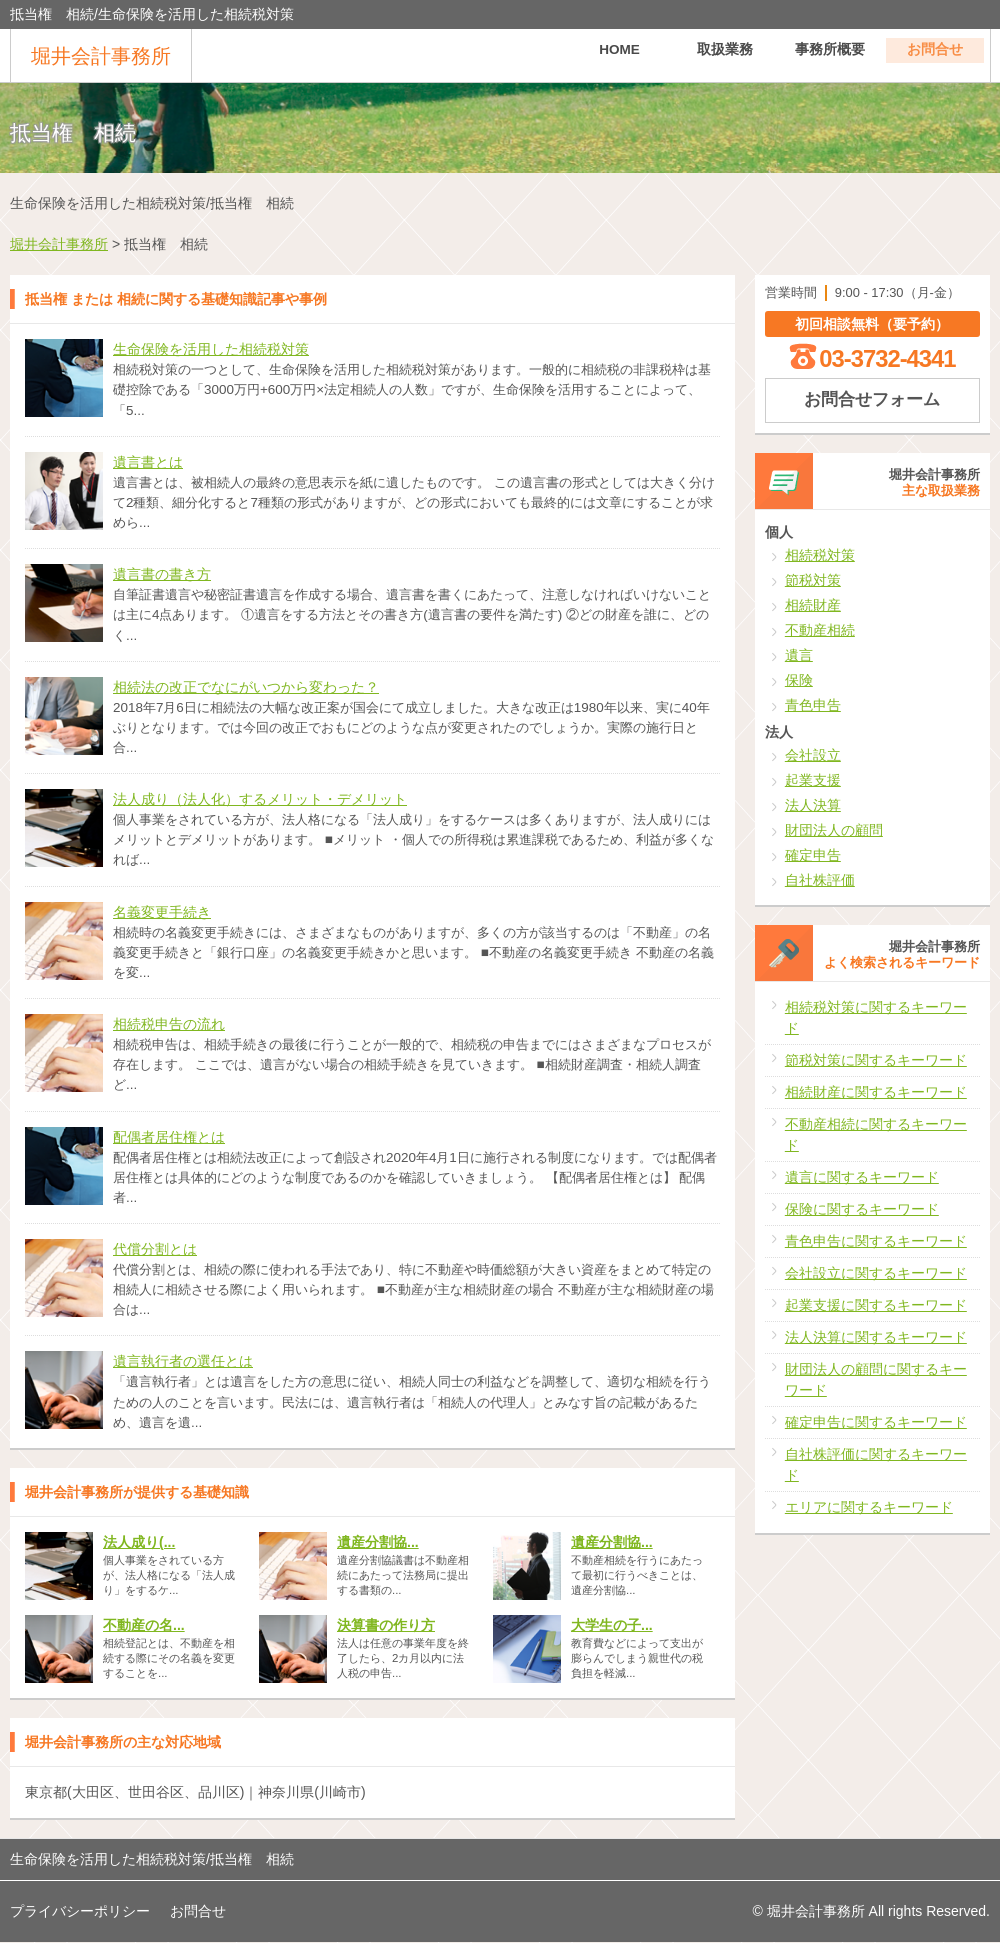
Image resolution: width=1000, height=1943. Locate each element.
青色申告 (813, 705)
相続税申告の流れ (169, 1024)
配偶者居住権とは (169, 1137)
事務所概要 (830, 55)
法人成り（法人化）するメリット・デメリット (260, 799)
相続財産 (813, 605)
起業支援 (813, 780)
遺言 (799, 655)
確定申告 (813, 855)
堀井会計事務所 (101, 56)
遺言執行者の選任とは (183, 1361)
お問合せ (935, 55)
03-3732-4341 (887, 358)
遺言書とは (148, 462)
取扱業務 (725, 55)
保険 (799, 680)
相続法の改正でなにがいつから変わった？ (246, 687)
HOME (620, 55)
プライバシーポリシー (80, 1911)
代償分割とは (155, 1249)
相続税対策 (820, 555)
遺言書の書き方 (162, 574)
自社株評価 (820, 880)
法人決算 (813, 805)
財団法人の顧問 (834, 830)
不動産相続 (820, 630)
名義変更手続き (162, 912)
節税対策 (813, 580)
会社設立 (813, 755)
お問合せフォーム (872, 399)
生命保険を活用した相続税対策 (211, 349)
